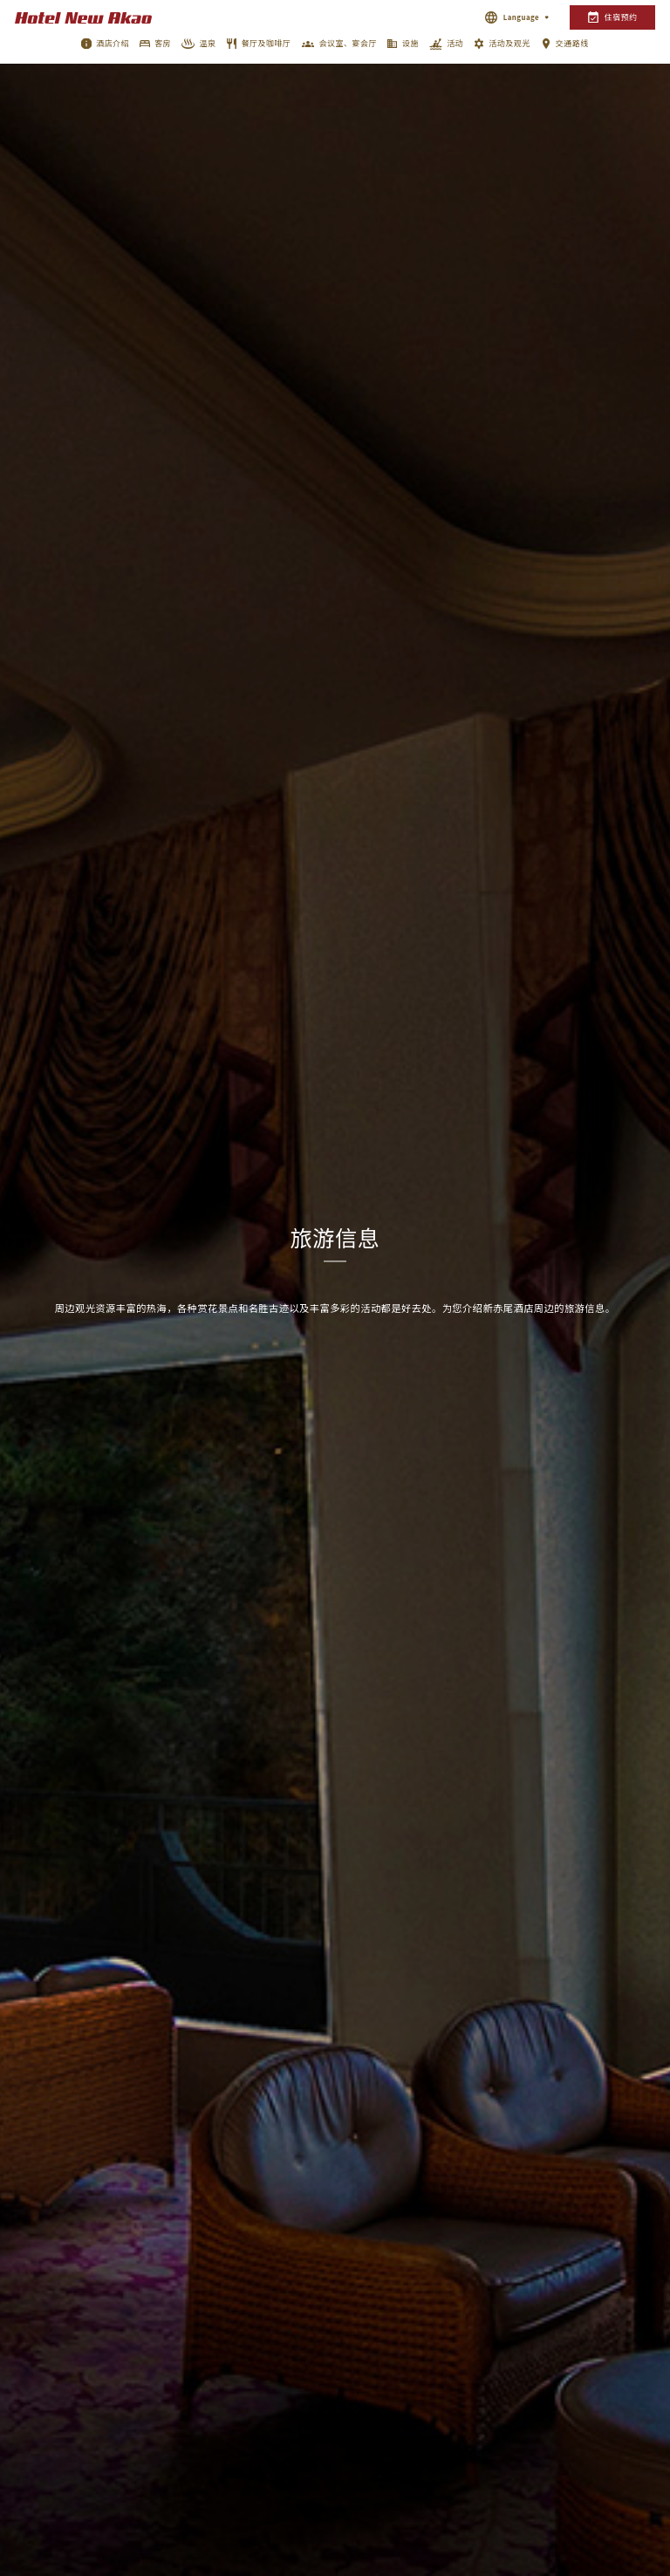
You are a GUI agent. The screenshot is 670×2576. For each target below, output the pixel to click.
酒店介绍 (112, 43)
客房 (162, 43)
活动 (455, 43)
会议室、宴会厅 (348, 43)
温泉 (208, 43)
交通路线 (572, 43)
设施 (410, 43)
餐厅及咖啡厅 (266, 43)
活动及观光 (509, 43)
